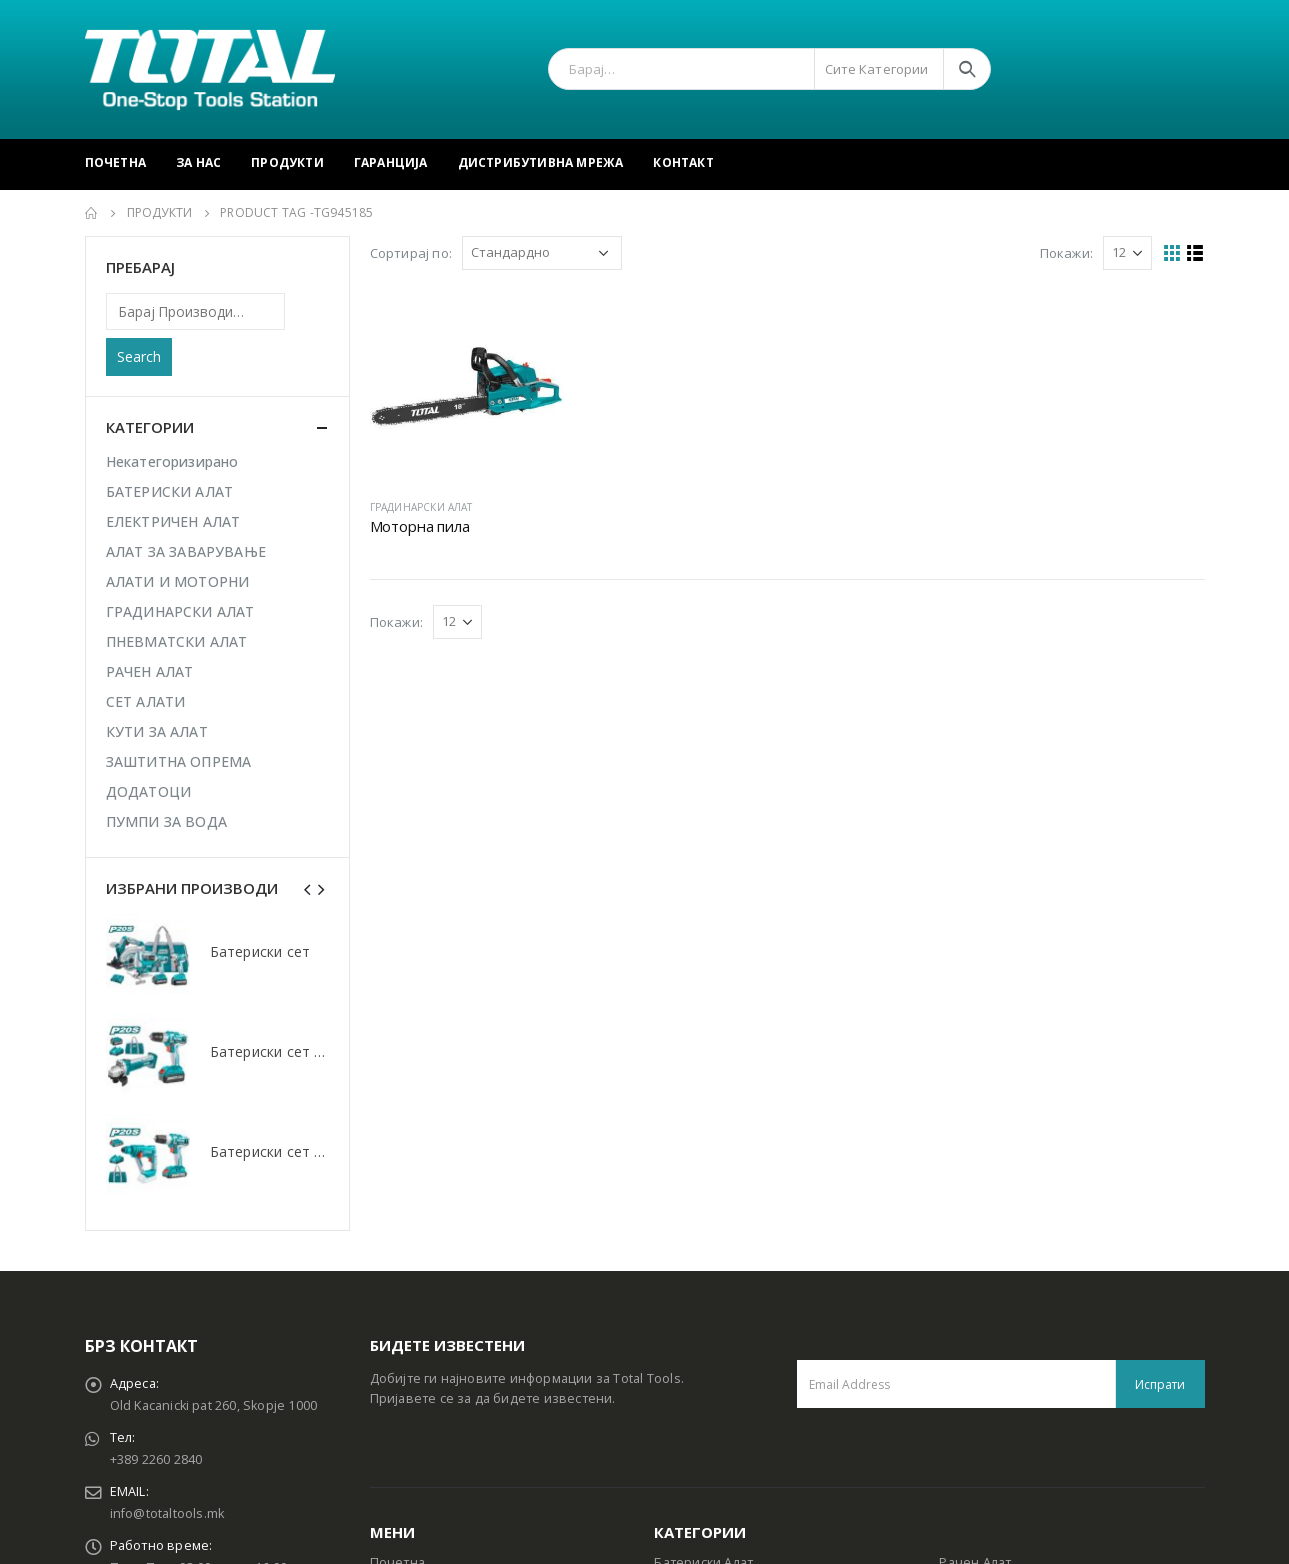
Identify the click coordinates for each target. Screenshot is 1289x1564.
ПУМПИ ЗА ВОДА (167, 821)
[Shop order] (542, 253)
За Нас (198, 162)
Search (139, 356)
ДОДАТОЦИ (149, 791)
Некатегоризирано (172, 461)
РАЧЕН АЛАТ (150, 671)
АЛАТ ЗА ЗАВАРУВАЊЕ (186, 551)
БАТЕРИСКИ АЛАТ (170, 491)
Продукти (287, 162)
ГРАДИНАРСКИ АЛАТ (421, 507)
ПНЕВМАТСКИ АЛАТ (177, 641)
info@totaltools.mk (167, 1513)
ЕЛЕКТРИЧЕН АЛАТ (173, 521)
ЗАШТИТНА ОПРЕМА (179, 761)
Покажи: (1066, 253)
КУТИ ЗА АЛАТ (157, 731)
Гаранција (391, 162)
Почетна (115, 162)
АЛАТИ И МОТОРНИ (178, 581)
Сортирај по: (411, 253)
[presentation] (308, 888)
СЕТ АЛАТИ (146, 701)
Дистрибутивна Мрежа (541, 162)
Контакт (683, 162)
